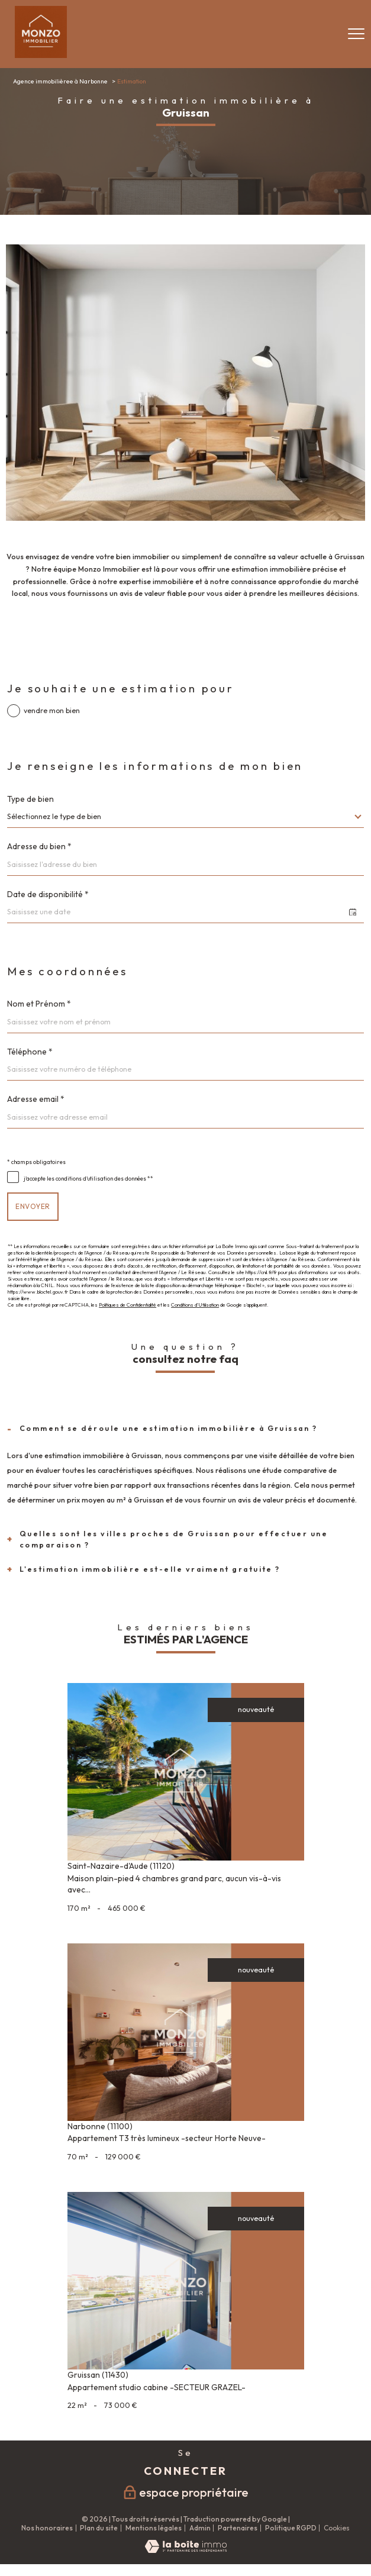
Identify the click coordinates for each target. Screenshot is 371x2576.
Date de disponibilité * (48, 895)
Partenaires (237, 2527)
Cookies (337, 2528)
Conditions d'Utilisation (195, 1304)
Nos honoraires (47, 2527)
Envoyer (32, 1206)
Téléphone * (30, 1052)
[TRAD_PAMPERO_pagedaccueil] (41, 55)
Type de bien (30, 799)
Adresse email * (35, 1099)
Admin (200, 2527)
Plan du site (99, 2527)
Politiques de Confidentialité (127, 1304)
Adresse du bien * (39, 847)
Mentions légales (153, 2527)
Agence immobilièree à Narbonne (60, 81)
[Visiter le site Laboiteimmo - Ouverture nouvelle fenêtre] (185, 2550)
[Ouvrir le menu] (356, 34)
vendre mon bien (52, 710)
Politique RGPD (291, 2527)
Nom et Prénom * (39, 1004)
